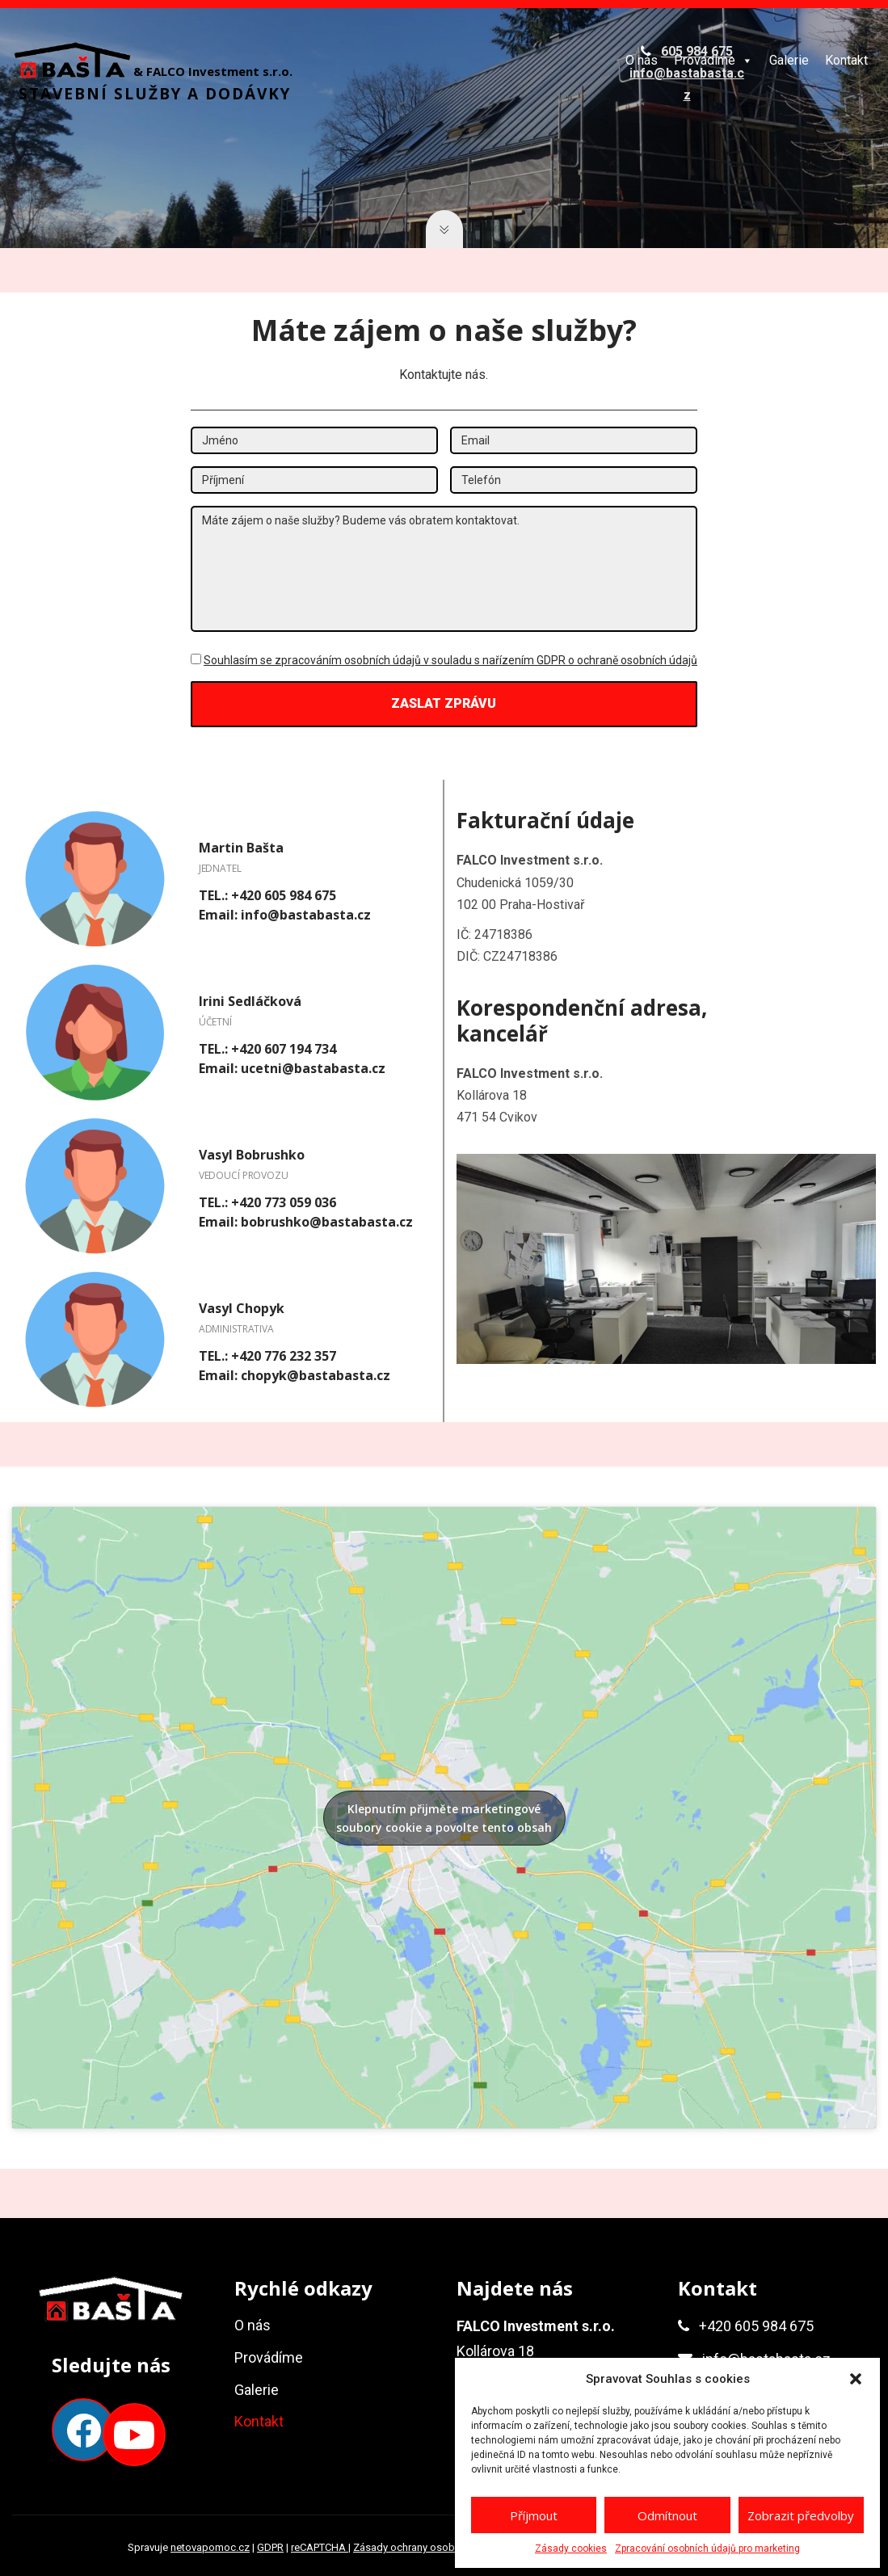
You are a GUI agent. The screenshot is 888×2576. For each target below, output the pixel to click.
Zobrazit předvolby (800, 2515)
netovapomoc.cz (210, 2547)
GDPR (270, 2547)
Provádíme (713, 60)
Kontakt (846, 60)
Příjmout (534, 2515)
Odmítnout (667, 2515)
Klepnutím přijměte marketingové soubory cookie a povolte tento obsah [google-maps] (444, 1818)
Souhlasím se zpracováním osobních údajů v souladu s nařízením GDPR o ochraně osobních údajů (450, 660)
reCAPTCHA (319, 2547)
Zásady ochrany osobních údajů (429, 2547)
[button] (856, 2379)
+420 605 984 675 (756, 2325)
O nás (641, 60)
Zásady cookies (571, 2548)
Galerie (789, 60)
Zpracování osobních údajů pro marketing (707, 2548)
